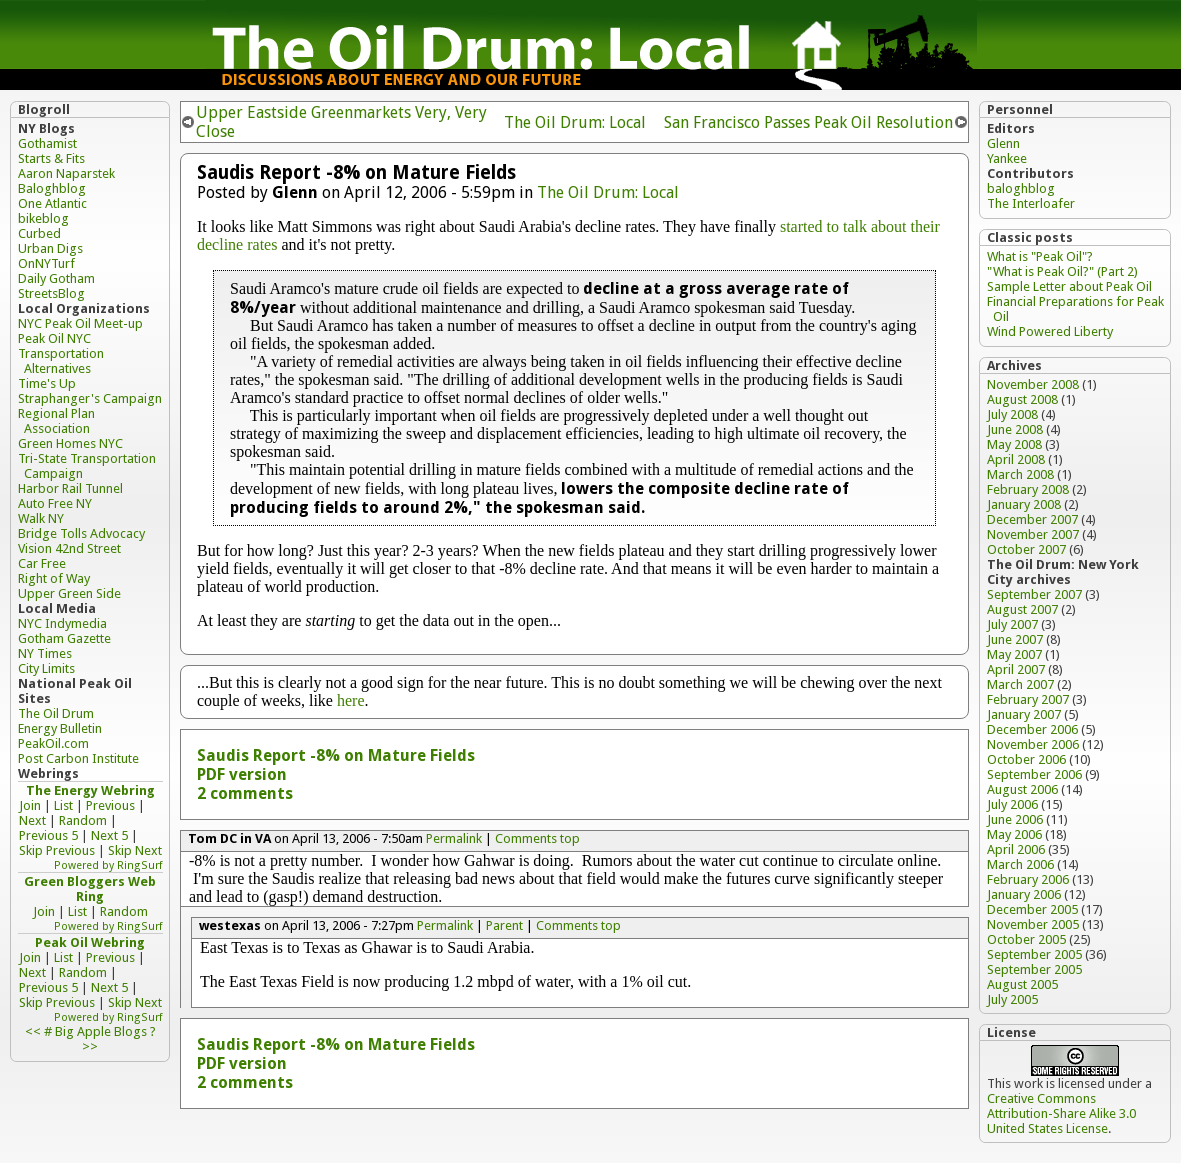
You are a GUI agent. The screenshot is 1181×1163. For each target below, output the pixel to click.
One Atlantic (52, 203)
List (63, 805)
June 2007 (1015, 639)
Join (30, 805)
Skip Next (135, 850)
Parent (504, 925)
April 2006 (1016, 849)
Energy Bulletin (60, 728)
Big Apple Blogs (101, 1031)
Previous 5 (48, 835)
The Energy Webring (90, 790)
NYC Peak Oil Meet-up (80, 323)
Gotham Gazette (64, 638)
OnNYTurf (46, 263)
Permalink (454, 838)
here (351, 700)
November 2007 (1033, 534)
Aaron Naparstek (66, 173)
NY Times (45, 653)
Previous (110, 805)
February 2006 (1028, 879)
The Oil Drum (56, 713)
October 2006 (1026, 759)
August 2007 (1022, 609)
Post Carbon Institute (78, 758)
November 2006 (1033, 744)
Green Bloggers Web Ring (90, 889)
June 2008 (1015, 429)
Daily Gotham (56, 278)
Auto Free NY (55, 503)
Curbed (39, 233)
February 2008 (1028, 489)
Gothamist (47, 143)
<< (33, 1031)
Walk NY (41, 518)
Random (83, 820)
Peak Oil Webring (90, 942)
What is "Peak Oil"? (1040, 256)
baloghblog (1021, 188)
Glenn (1003, 143)
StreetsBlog (51, 293)
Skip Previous (57, 850)
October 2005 (1026, 939)
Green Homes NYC (70, 443)
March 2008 (1020, 474)
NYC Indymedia (62, 623)
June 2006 (1015, 819)
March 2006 (1020, 864)
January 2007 (1024, 714)
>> (90, 1046)
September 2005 (1034, 954)
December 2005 (1032, 909)
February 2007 (1028, 699)
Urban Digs (50, 248)
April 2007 (1016, 669)
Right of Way (54, 578)
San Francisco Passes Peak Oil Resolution (808, 122)
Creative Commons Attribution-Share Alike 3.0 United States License (1061, 1113)
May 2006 (1014, 834)
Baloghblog (52, 188)
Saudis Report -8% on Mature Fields (336, 755)
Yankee (1007, 158)
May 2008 (1014, 444)
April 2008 (1016, 459)
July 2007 (1012, 624)
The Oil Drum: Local (575, 122)
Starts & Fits (51, 158)
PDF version (242, 774)
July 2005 (1012, 999)
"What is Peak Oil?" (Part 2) (1062, 271)
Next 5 (109, 835)
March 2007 (1020, 684)
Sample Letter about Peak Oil (1069, 286)
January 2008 (1024, 504)
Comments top (537, 838)
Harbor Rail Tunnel (70, 488)
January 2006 (1024, 894)
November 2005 (1033, 924)
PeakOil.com (53, 743)
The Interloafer (1031, 203)
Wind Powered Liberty (1050, 331)
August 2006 (1022, 789)
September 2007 (1034, 594)
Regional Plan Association (56, 421)
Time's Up (47, 383)
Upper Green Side (69, 593)
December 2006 (1032, 729)
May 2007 (1014, 654)
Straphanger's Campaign (90, 398)
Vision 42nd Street (69, 548)
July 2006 (1012, 804)
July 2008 (1012, 414)
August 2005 (1022, 984)
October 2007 (1026, 549)
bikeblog (43, 218)
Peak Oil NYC (54, 338)
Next (32, 820)
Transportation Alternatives (61, 361)
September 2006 (1034, 774)
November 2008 (1033, 384)
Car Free (42, 563)
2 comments (245, 793)
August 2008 (1022, 399)
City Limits (46, 668)
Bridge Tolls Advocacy (81, 533)
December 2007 (1032, 519)
